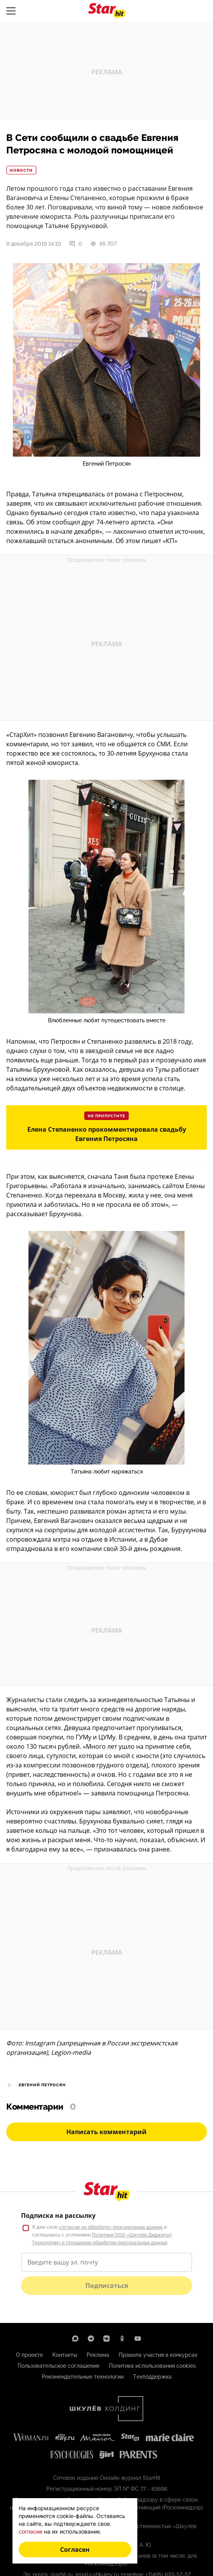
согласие (31, 2531)
